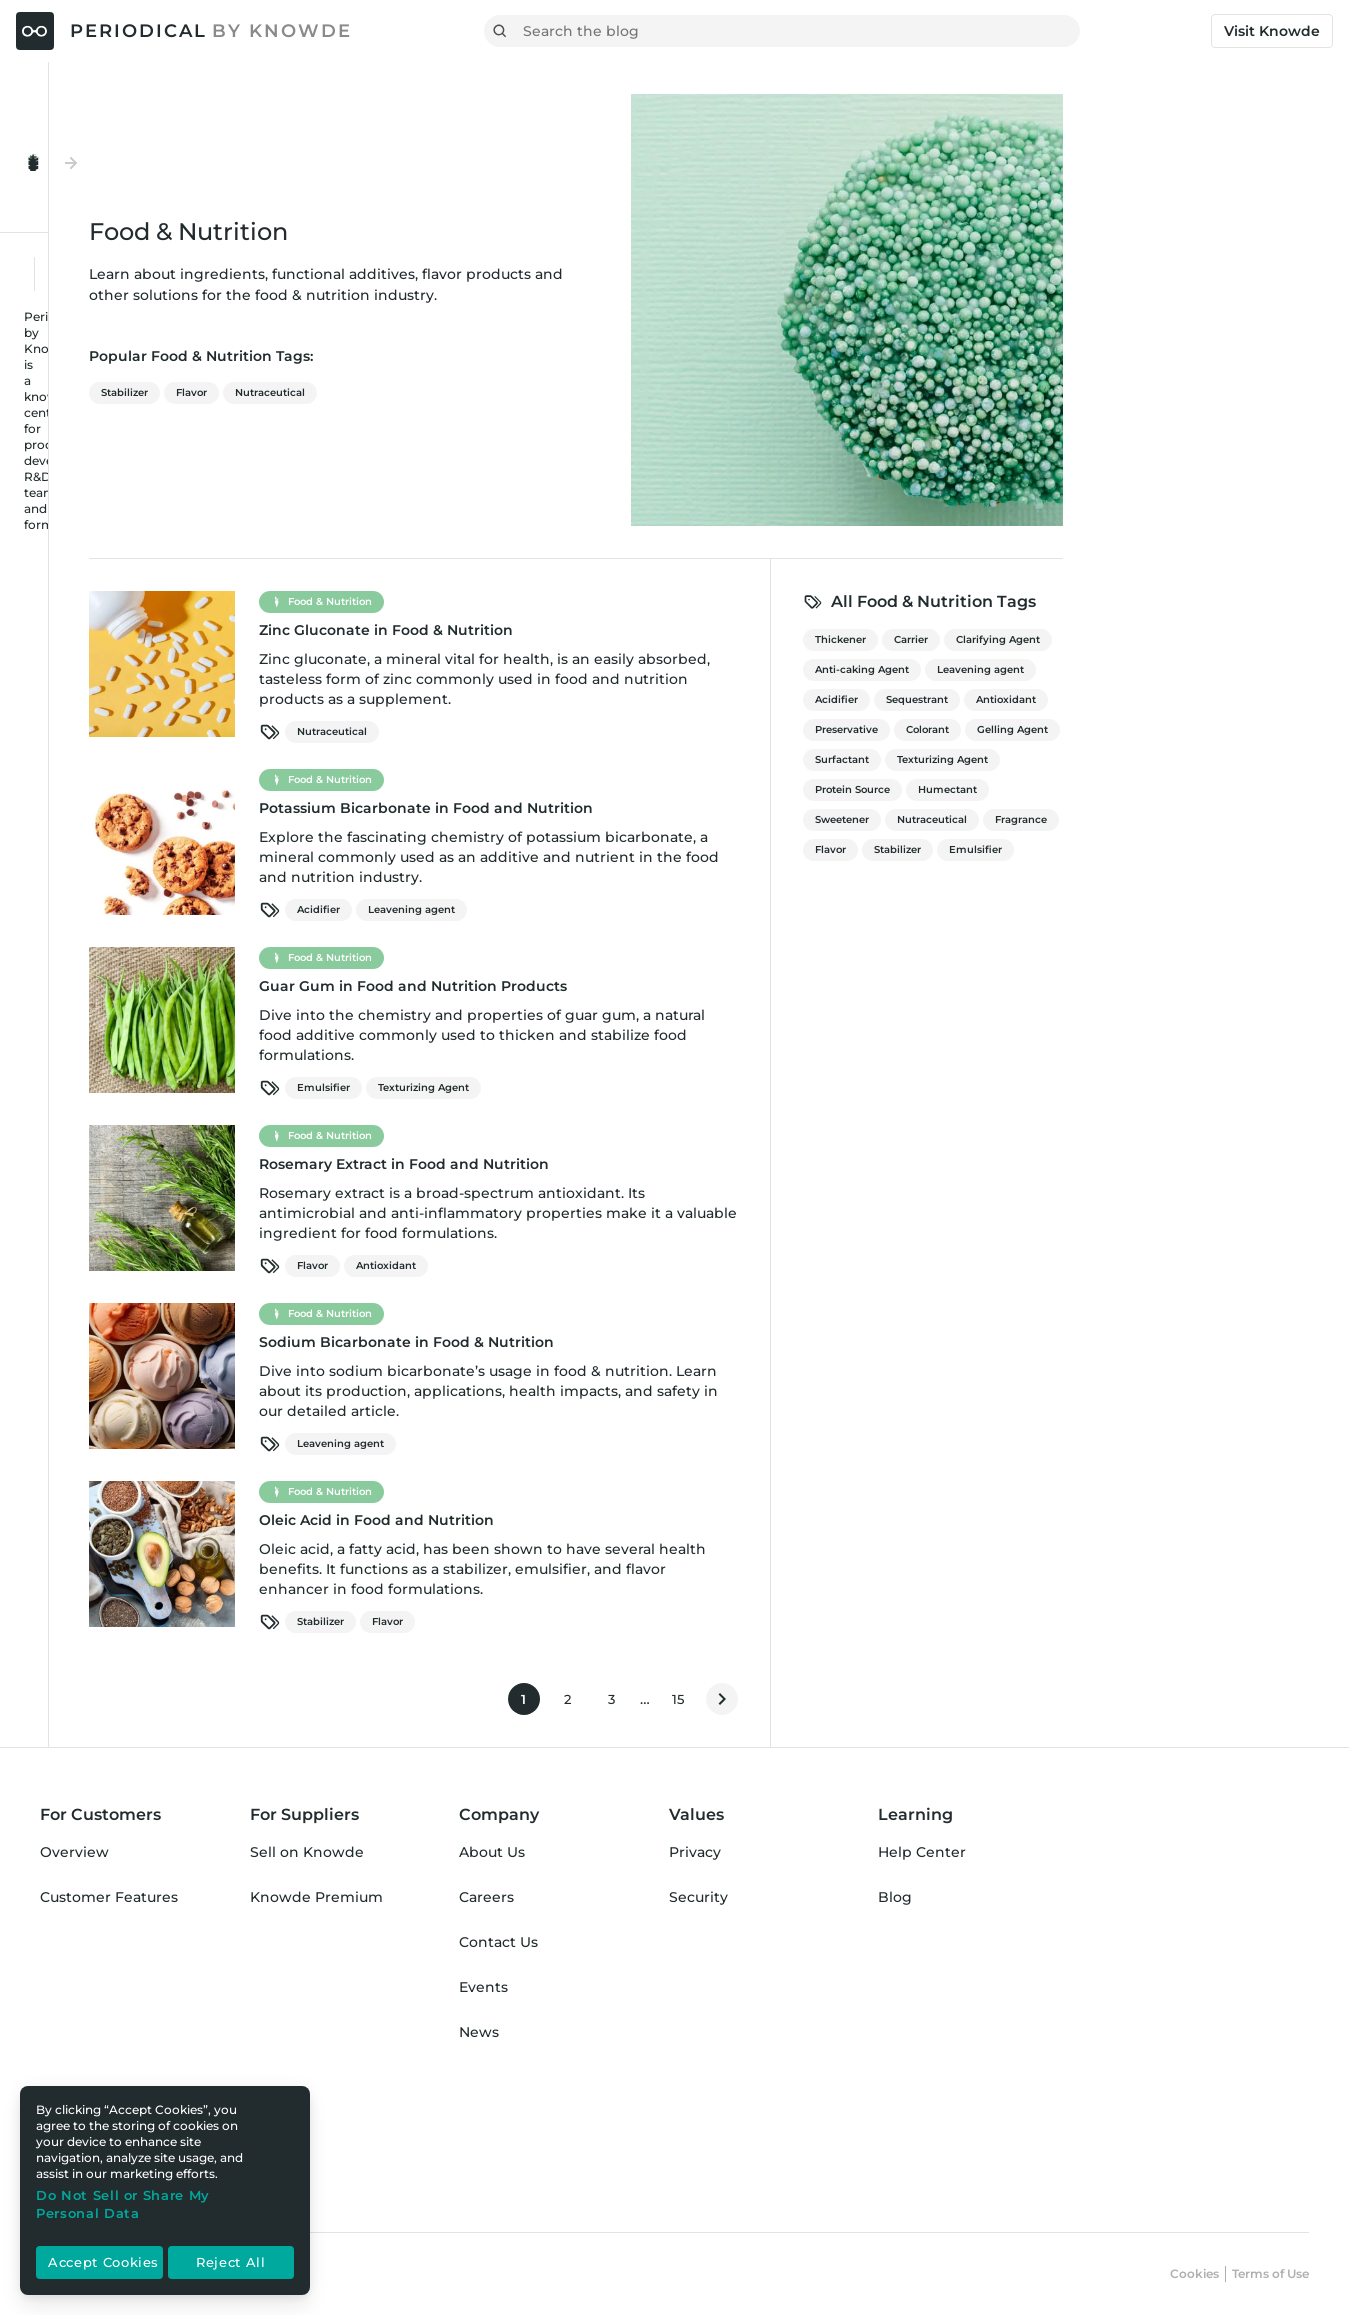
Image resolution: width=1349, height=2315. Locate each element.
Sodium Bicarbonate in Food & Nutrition (652, 1342)
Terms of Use (1270, 2273)
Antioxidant (632, 1265)
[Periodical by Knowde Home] (184, 31)
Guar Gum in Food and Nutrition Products (659, 986)
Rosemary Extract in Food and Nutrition (650, 1164)
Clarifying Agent (1244, 639)
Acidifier (564, 909)
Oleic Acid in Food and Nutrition (622, 1520)
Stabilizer (370, 392)
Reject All (231, 2263)
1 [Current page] (776, 1703)
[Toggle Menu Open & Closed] (147, 118)
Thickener (1086, 639)
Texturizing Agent (669, 1087)
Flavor (437, 392)
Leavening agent (657, 909)
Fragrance (1267, 819)
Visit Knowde (1272, 31)
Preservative (1092, 729)
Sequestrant (1163, 699)
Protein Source (1098, 789)
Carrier (1157, 639)
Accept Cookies (103, 2263)
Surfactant (1088, 759)
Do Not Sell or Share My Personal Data (123, 2204)
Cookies (1194, 2273)
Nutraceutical (516, 392)
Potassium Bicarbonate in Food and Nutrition (672, 808)
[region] (165, 2190)
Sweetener (1088, 819)
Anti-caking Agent (1108, 669)
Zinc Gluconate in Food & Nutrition (632, 630)
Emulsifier (569, 1087)
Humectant (1193, 789)
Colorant (1173, 729)
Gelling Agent (1258, 729)
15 (929, 1703)
